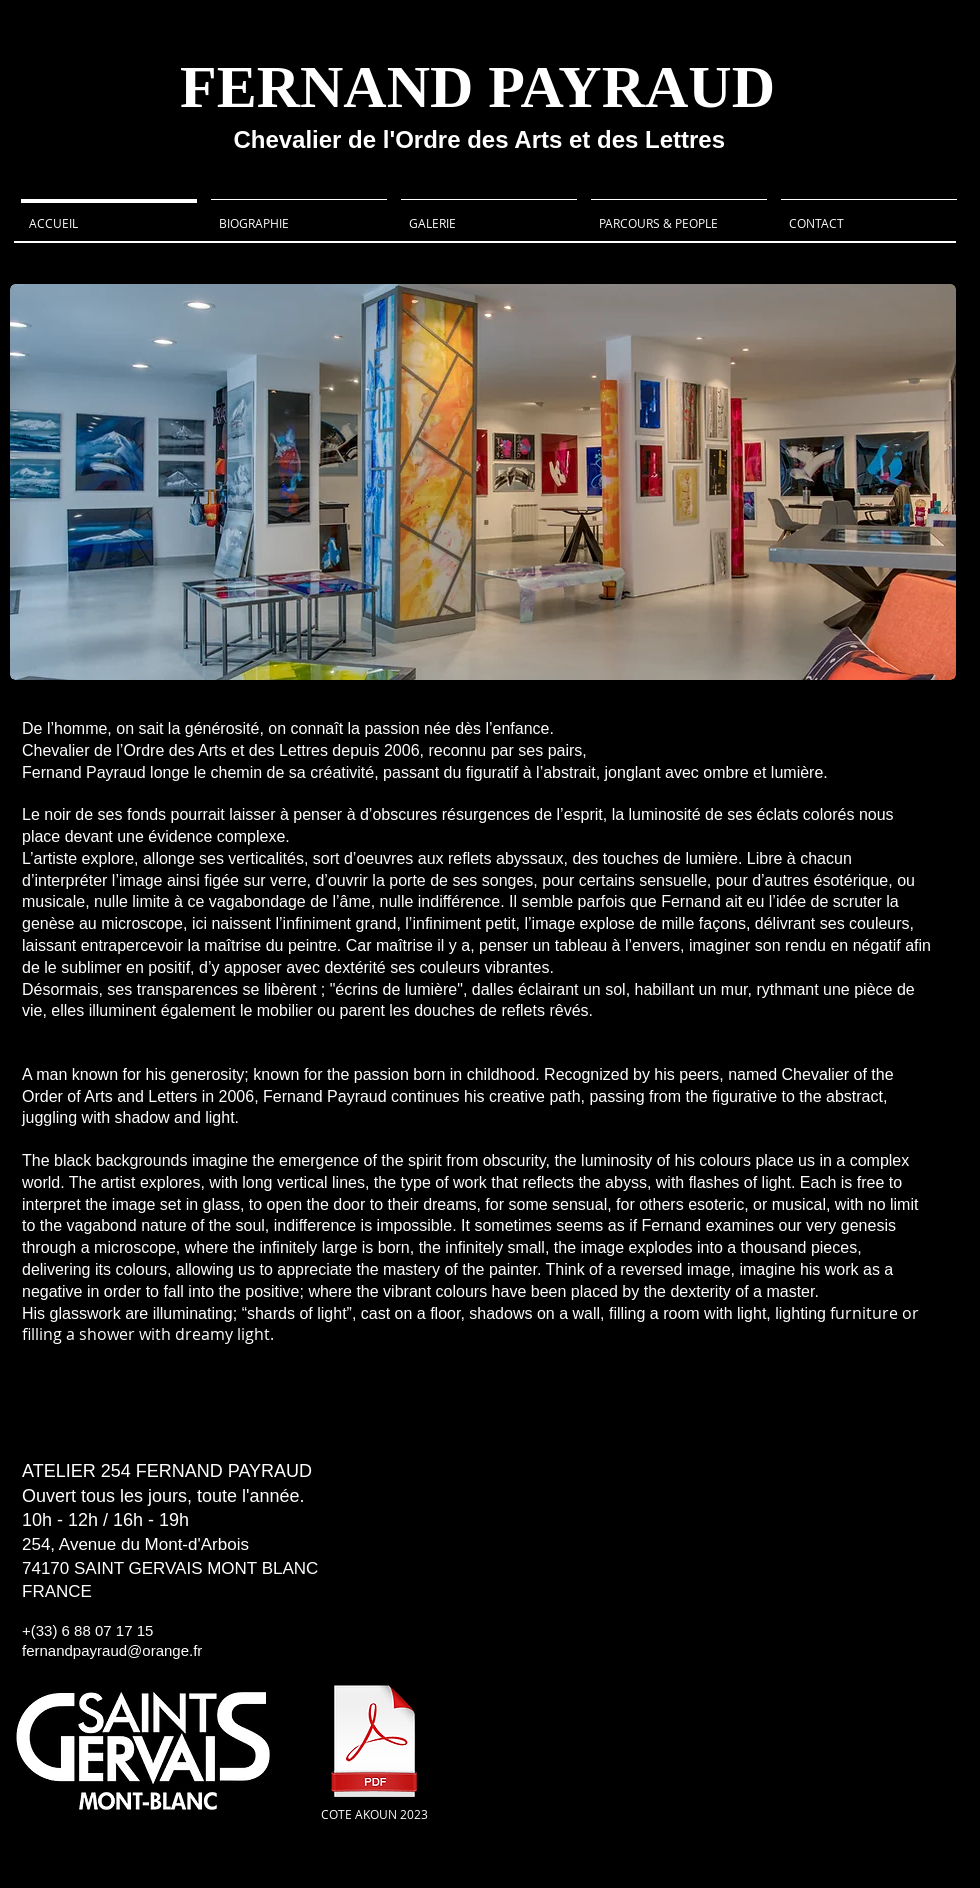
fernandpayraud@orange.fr (112, 1650)
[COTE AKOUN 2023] (374, 1750)
